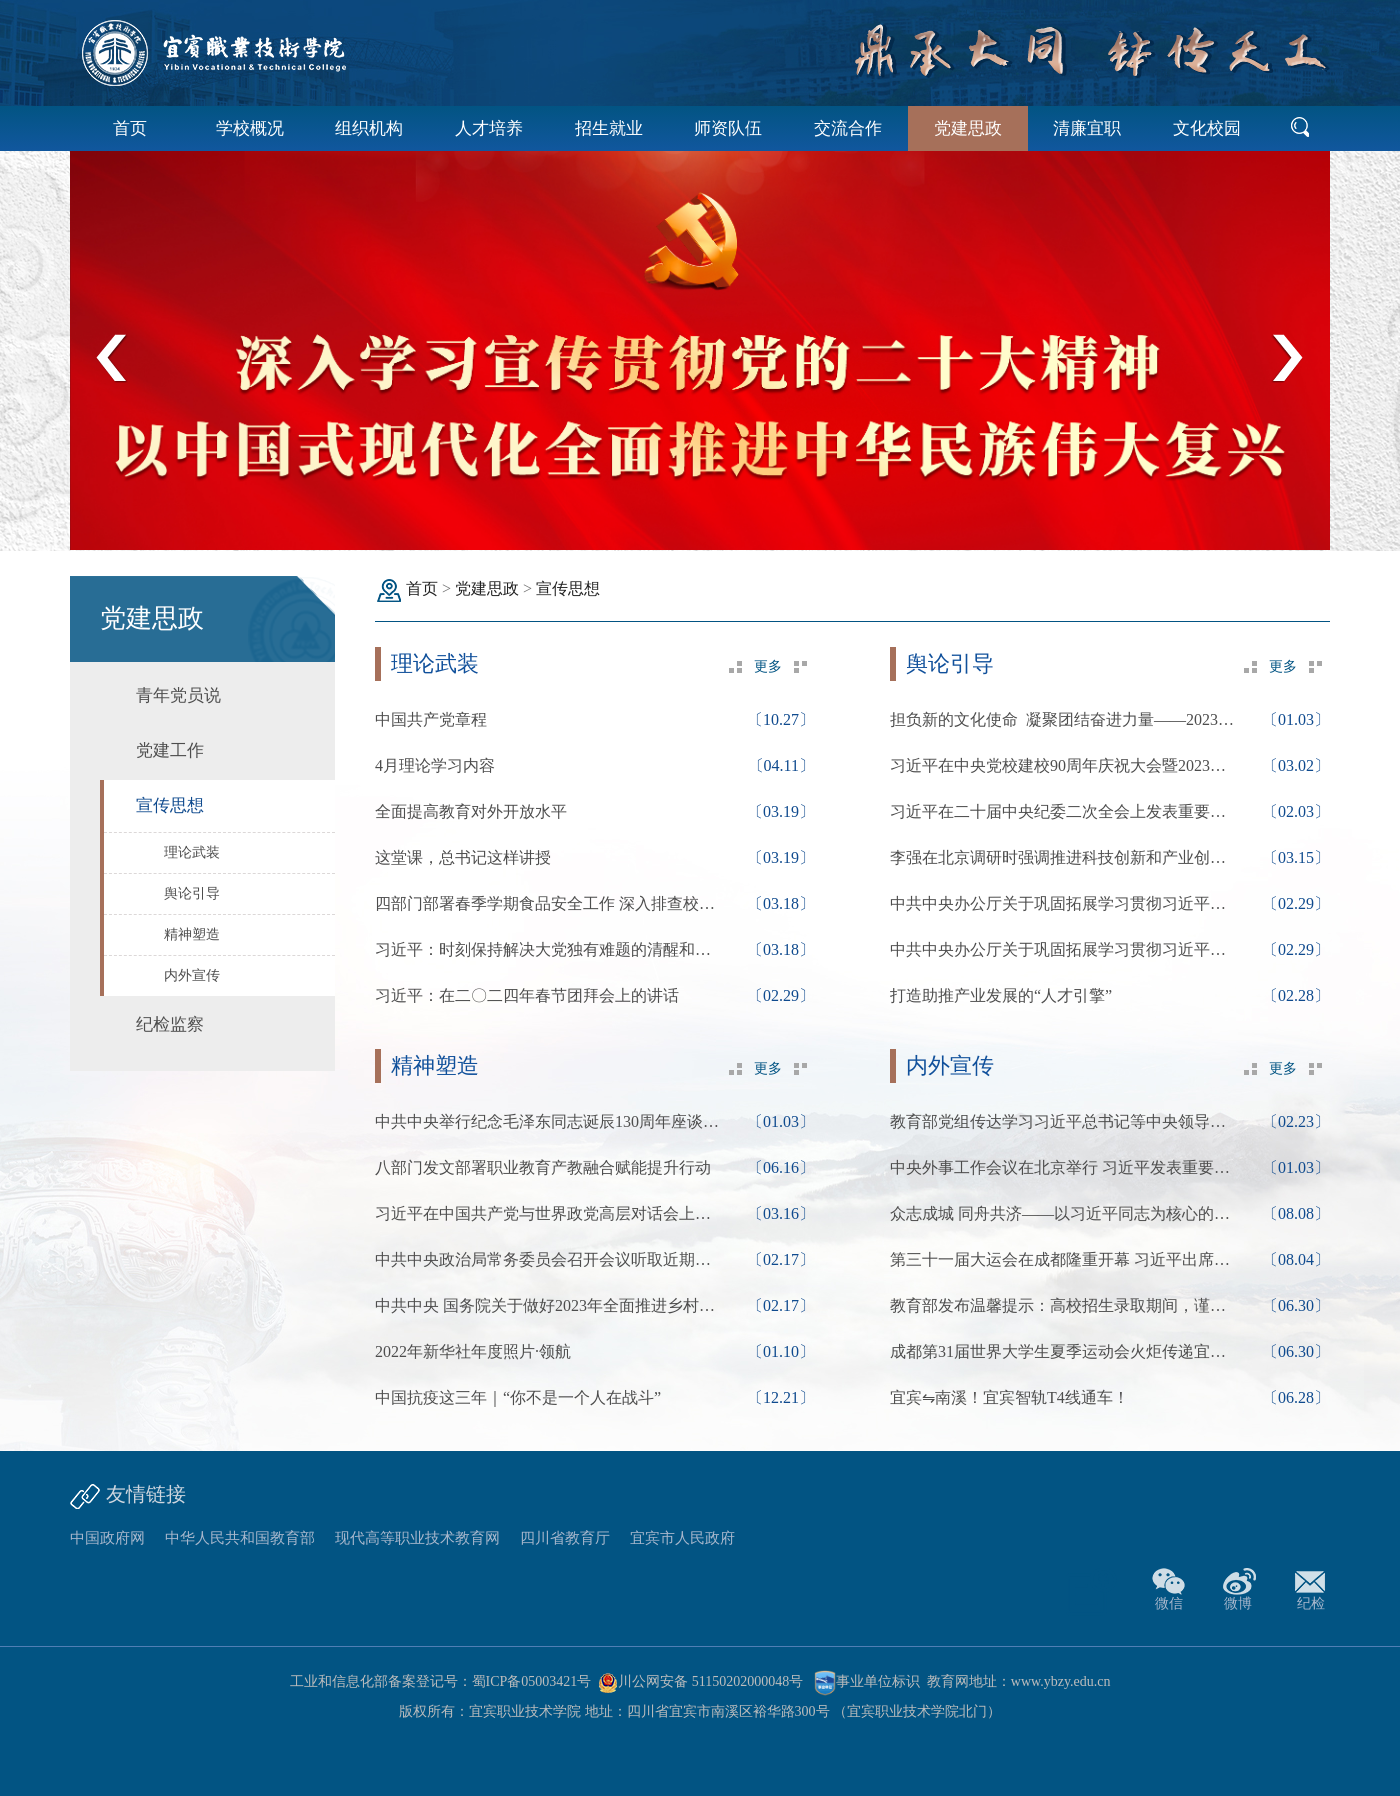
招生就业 (609, 128)
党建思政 (968, 128)
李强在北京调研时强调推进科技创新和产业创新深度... (1065, 857)
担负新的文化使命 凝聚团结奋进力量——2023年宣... (1065, 719)
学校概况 (250, 128)
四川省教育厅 (565, 1538)
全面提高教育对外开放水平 (471, 811)
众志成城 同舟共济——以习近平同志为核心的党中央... (1065, 1213)
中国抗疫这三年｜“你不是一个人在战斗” (518, 1397)
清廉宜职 (1087, 128)
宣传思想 (568, 588)
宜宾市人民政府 (682, 1538)
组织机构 (369, 128)
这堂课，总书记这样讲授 (463, 857)
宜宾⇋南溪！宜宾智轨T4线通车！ (1009, 1397)
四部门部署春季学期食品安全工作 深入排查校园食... (550, 903)
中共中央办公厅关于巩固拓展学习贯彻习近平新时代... (1065, 903)
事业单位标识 (867, 1681)
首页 (130, 128)
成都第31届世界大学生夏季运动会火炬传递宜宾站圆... (1065, 1351)
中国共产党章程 (431, 719)
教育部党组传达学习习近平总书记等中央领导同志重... (1065, 1121)
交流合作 (848, 128)
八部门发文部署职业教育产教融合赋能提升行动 (543, 1167)
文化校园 (1207, 128)
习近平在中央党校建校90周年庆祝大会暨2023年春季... (1065, 765)
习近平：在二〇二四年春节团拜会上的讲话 (527, 995)
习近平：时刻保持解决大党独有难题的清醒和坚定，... (550, 949)
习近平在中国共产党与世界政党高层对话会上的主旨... (550, 1213)
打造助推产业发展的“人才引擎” (1001, 995)
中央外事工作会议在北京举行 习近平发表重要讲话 (1065, 1167)
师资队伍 (728, 128)
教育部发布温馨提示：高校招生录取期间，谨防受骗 (1065, 1305)
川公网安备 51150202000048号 (700, 1681)
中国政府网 (107, 1538)
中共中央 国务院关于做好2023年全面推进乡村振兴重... (550, 1305)
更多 (768, 666)
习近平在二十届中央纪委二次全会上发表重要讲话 (1065, 811)
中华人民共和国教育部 (240, 1538)
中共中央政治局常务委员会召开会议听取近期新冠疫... (550, 1259)
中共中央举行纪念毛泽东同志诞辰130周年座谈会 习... (550, 1121)
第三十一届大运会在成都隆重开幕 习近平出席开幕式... (1065, 1259)
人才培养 (489, 128)
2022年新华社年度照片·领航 (473, 1351)
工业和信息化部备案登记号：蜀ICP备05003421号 (441, 1681)
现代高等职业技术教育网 (417, 1538)
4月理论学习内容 (435, 765)
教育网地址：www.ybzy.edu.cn (1019, 1681)
